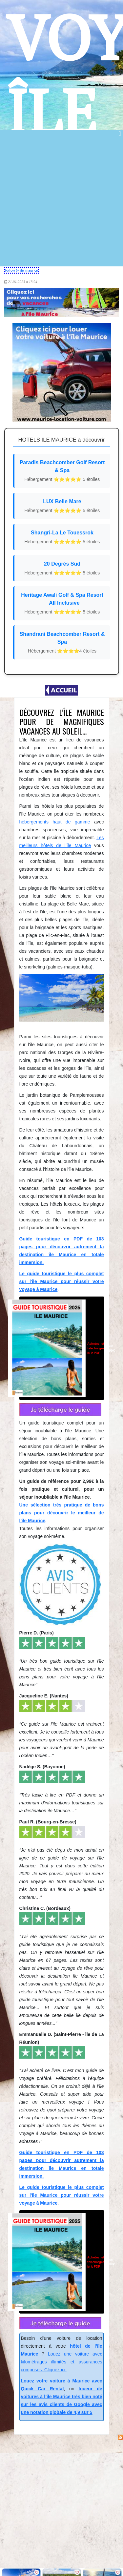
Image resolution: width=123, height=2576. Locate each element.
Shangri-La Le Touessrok (62, 537)
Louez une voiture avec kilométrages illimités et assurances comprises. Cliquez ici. (61, 2361)
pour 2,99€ (61, 1348)
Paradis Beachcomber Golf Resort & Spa (62, 471)
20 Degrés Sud (62, 568)
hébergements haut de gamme (54, 821)
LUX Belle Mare (62, 506)
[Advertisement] (61, 201)
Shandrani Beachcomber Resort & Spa (62, 642)
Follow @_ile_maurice (21, 270)
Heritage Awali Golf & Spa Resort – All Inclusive (62, 603)
